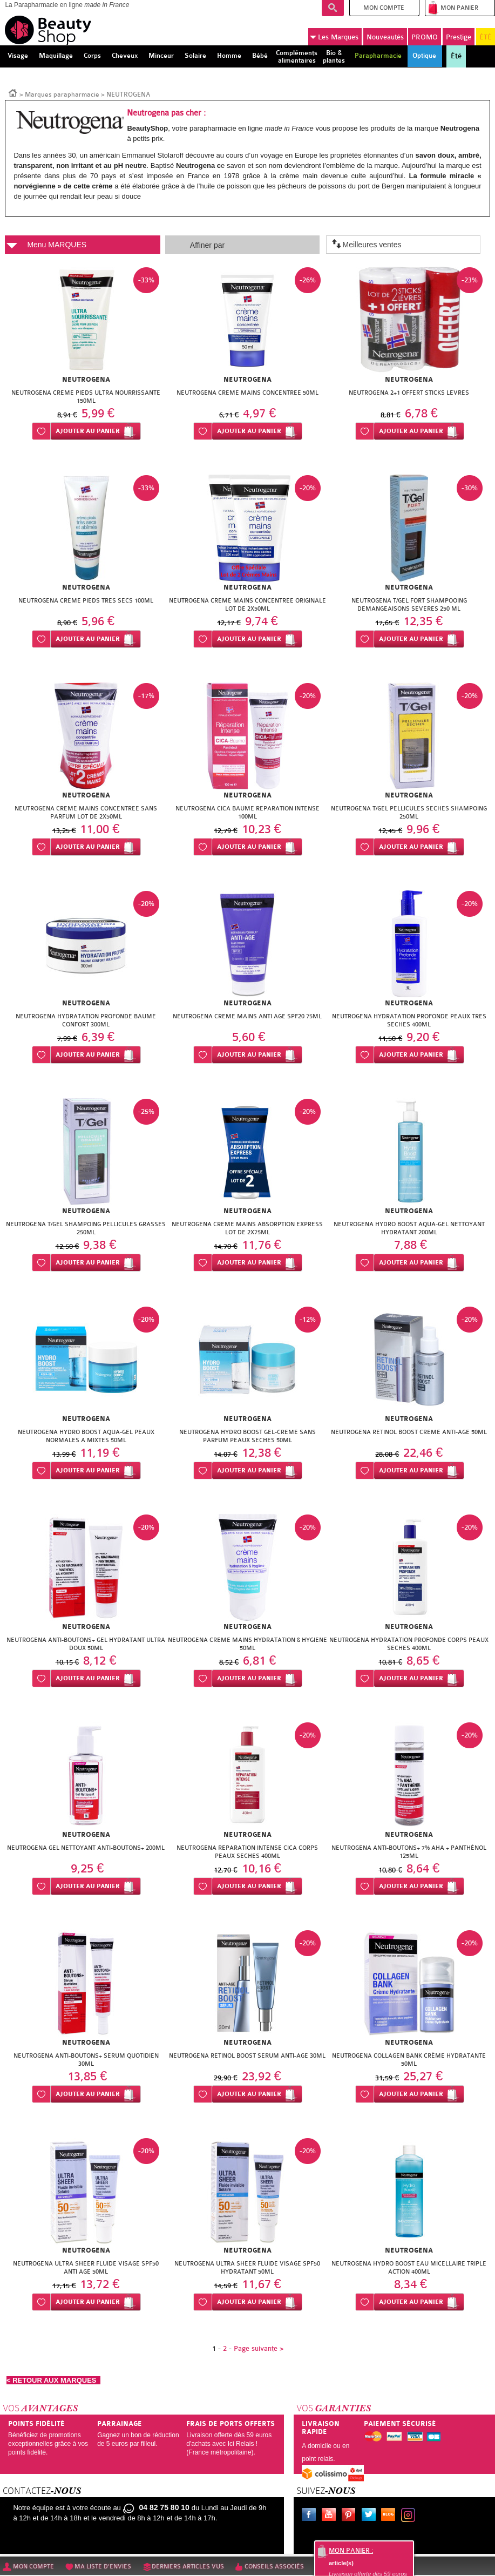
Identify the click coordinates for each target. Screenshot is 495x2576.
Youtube (331, 2516)
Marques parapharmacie (62, 94)
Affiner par (207, 245)
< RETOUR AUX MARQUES (53, 2380)
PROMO (424, 37)
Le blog (390, 2516)
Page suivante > (258, 2348)
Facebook (311, 2516)
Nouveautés (385, 37)
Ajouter (88, 431)
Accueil (13, 92)
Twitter (371, 2516)
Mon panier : (351, 2550)
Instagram (410, 2516)
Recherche (333, 8)
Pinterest (351, 2516)
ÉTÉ (485, 37)
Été (456, 56)
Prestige (458, 37)
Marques (334, 37)
